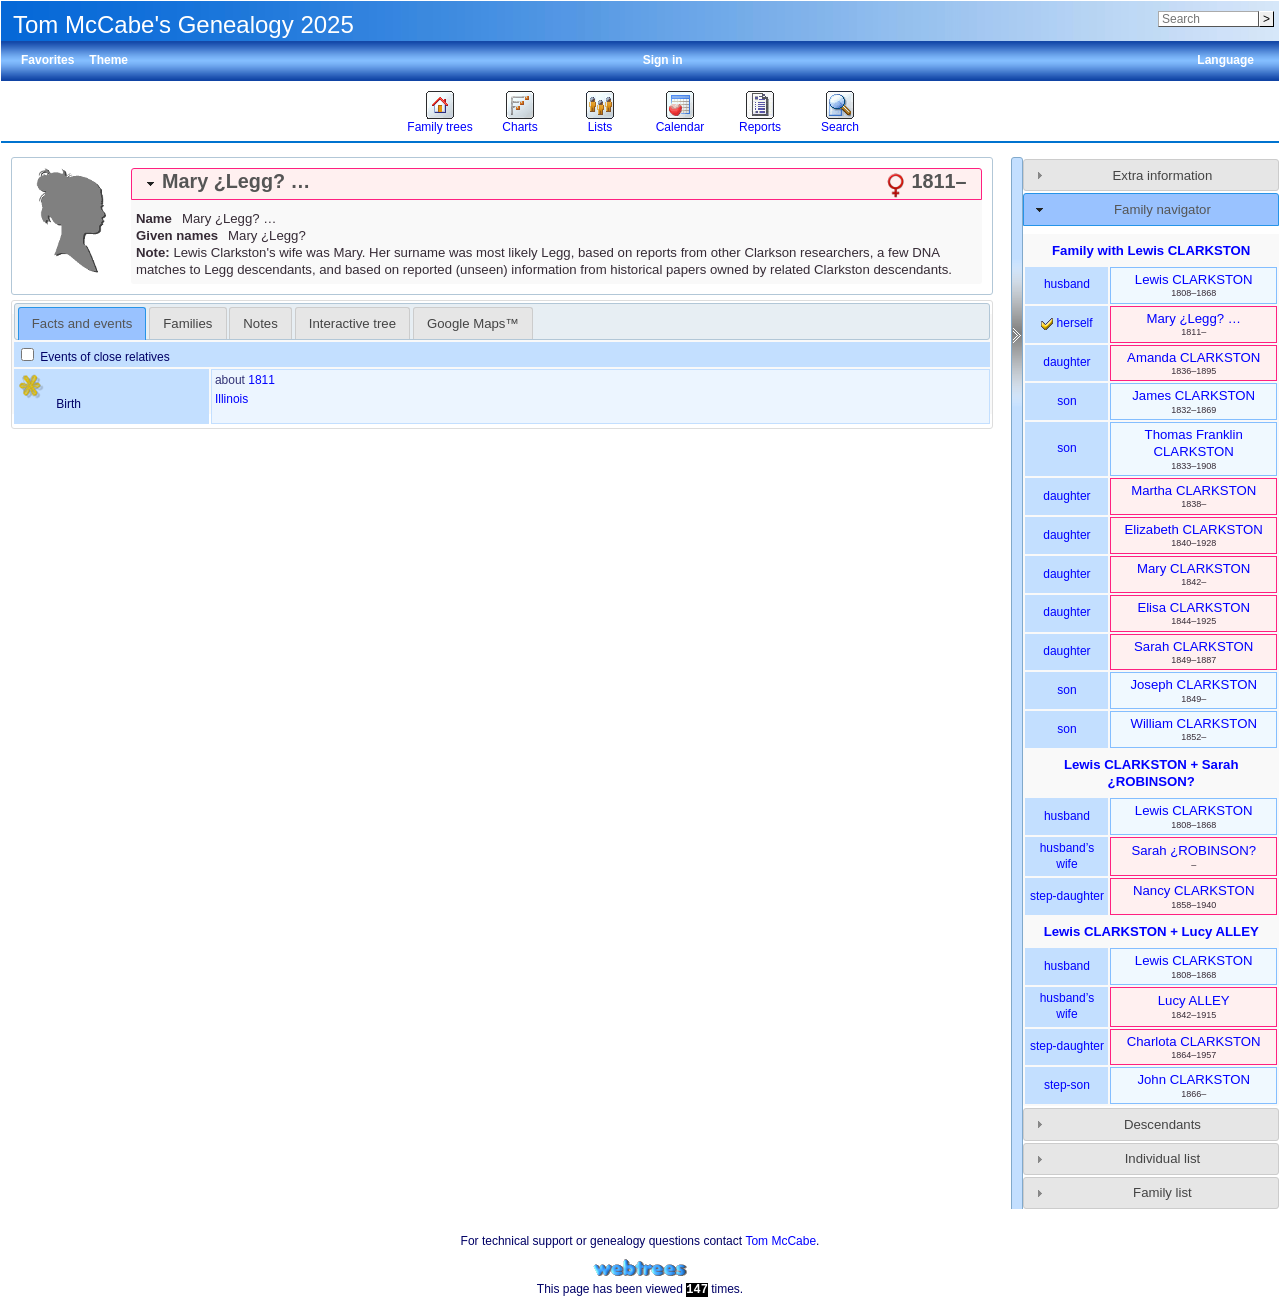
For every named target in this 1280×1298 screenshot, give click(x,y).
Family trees (439, 127)
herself (1066, 323)
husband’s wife (1067, 856)
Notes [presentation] (260, 323)
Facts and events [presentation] (82, 323)
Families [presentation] (187, 323)
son (1066, 401)
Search (840, 127)
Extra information (1163, 175)
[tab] (556, 184)
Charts (519, 127)
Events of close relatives (95, 357)
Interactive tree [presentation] (352, 323)
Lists (600, 127)
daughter (1066, 362)
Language (1225, 60)
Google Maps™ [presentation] (473, 323)
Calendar (680, 127)
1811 (261, 380)
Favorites (47, 60)
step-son (1067, 1085)
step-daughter (1067, 896)
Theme (108, 60)
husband (1067, 284)
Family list (1162, 1192)
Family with (1151, 250)
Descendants (1162, 1124)
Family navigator (1162, 209)
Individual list (1163, 1158)
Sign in (663, 60)
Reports (760, 127)
